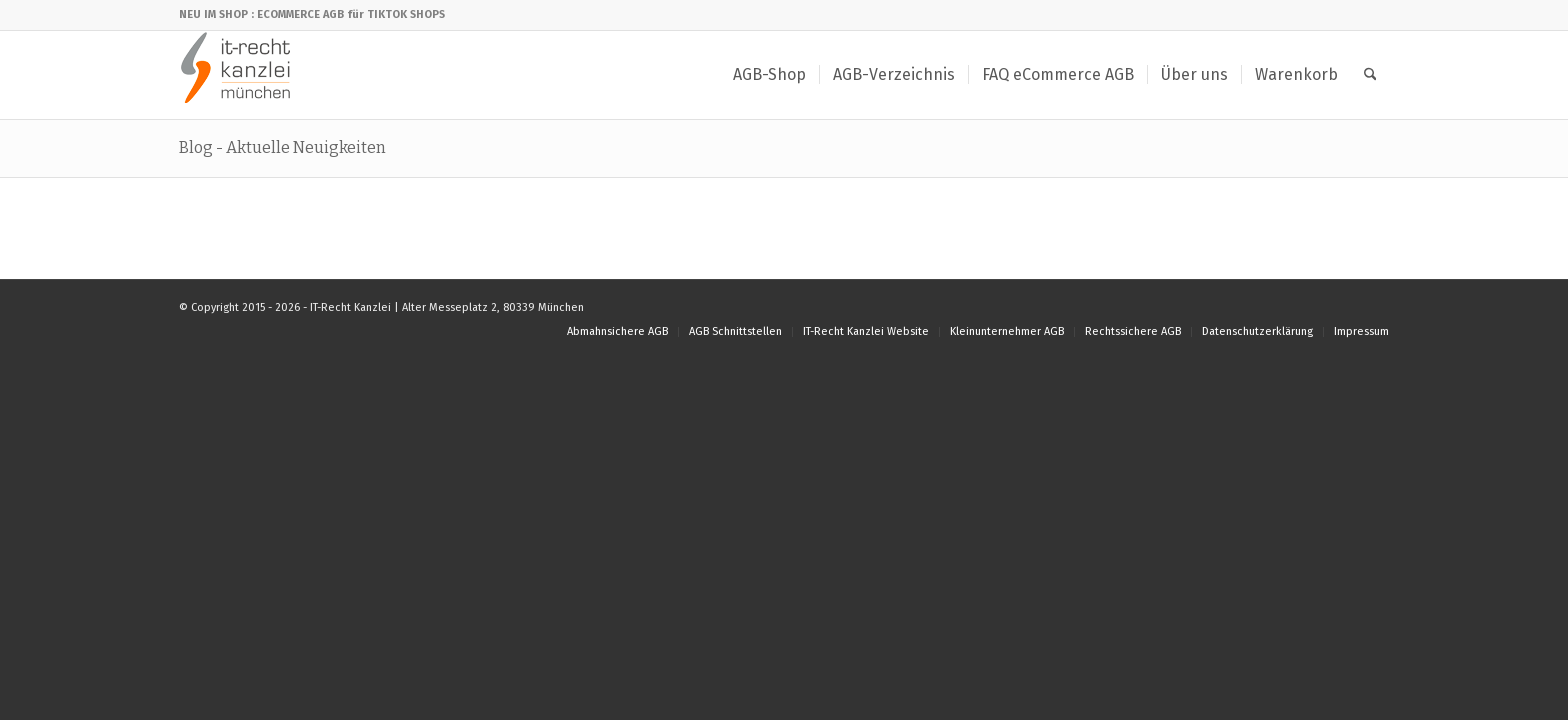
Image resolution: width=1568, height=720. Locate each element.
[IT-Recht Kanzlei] (236, 75)
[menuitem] (769, 75)
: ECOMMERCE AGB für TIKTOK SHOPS (348, 14)
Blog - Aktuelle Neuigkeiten (282, 147)
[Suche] (1370, 75)
